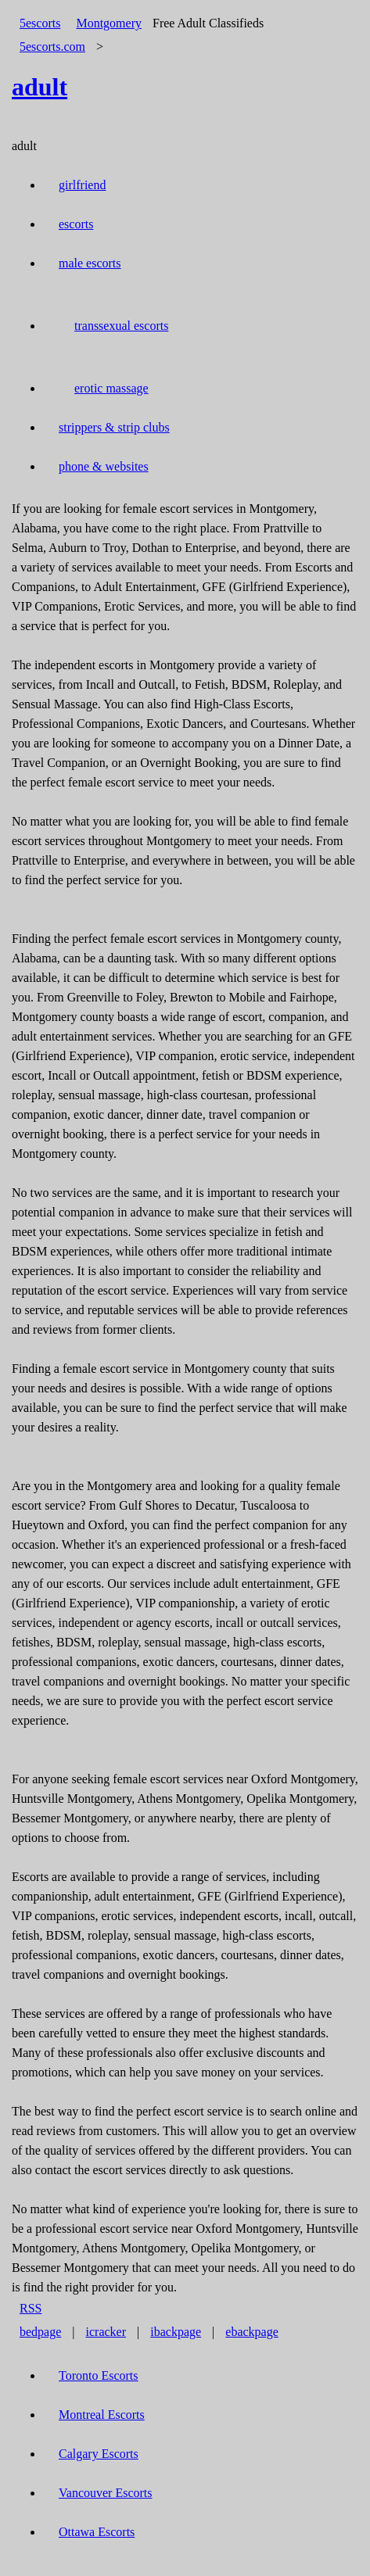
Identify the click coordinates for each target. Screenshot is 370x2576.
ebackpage (251, 2331)
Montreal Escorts (102, 2414)
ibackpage (175, 2331)
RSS (30, 2308)
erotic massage (111, 388)
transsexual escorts (121, 325)
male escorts (90, 263)
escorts (76, 224)
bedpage (40, 2331)
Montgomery (109, 23)
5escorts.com (52, 46)
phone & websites (104, 466)
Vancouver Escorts (106, 2492)
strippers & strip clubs (114, 427)
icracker (106, 2331)
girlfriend (82, 185)
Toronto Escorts (98, 2375)
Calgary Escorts (98, 2453)
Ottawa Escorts (97, 2531)
